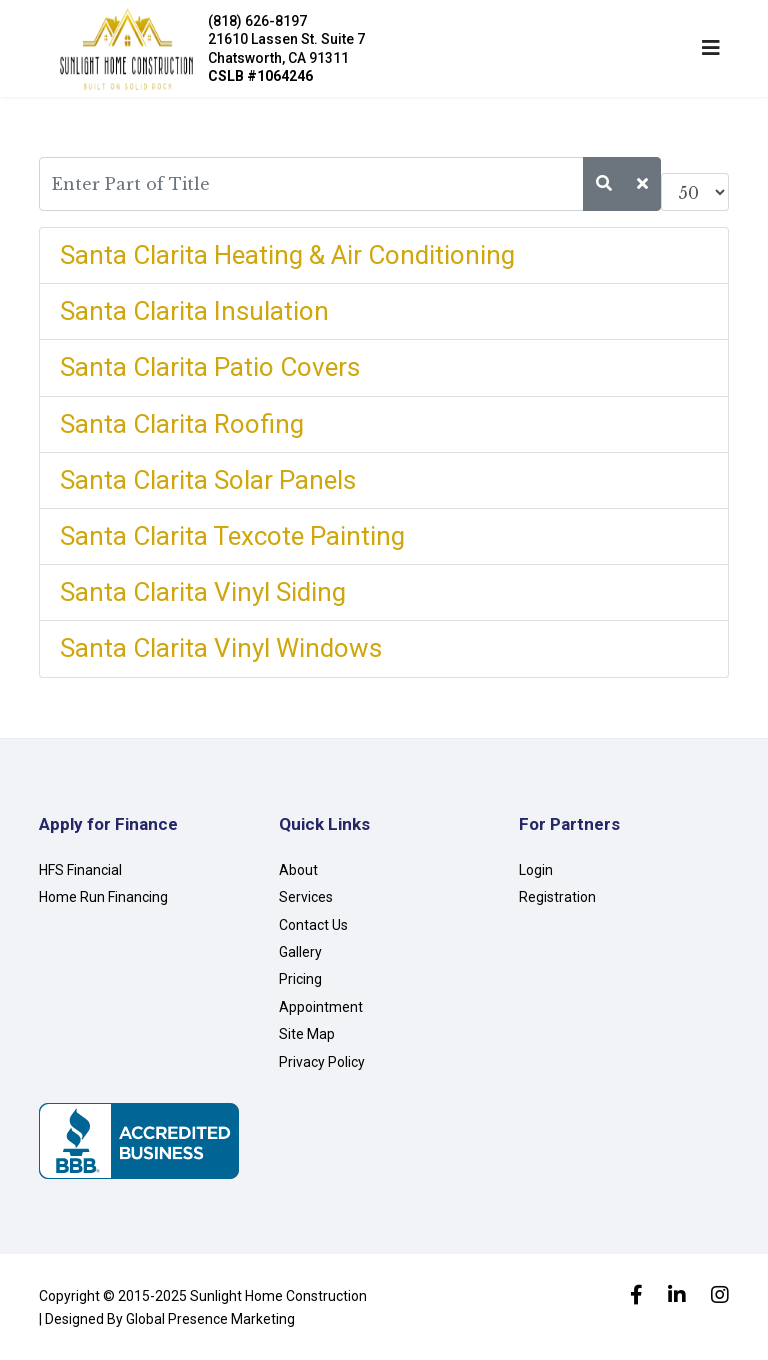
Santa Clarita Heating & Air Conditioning (287, 255)
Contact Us (313, 925)
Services (306, 897)
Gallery (300, 952)
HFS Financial (80, 870)
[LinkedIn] (677, 1297)
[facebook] (636, 1297)
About (298, 870)
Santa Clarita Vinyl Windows (221, 648)
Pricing (300, 979)
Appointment (321, 1007)
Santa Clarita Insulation (194, 311)
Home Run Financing (103, 897)
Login (536, 870)
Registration (557, 897)
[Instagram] (720, 1297)
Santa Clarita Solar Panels (208, 480)
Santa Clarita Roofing (182, 424)
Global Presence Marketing (210, 1319)
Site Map (307, 1034)
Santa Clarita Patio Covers (210, 367)
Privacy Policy (322, 1062)
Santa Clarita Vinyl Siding (203, 592)
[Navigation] (711, 48)
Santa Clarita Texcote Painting (232, 536)
